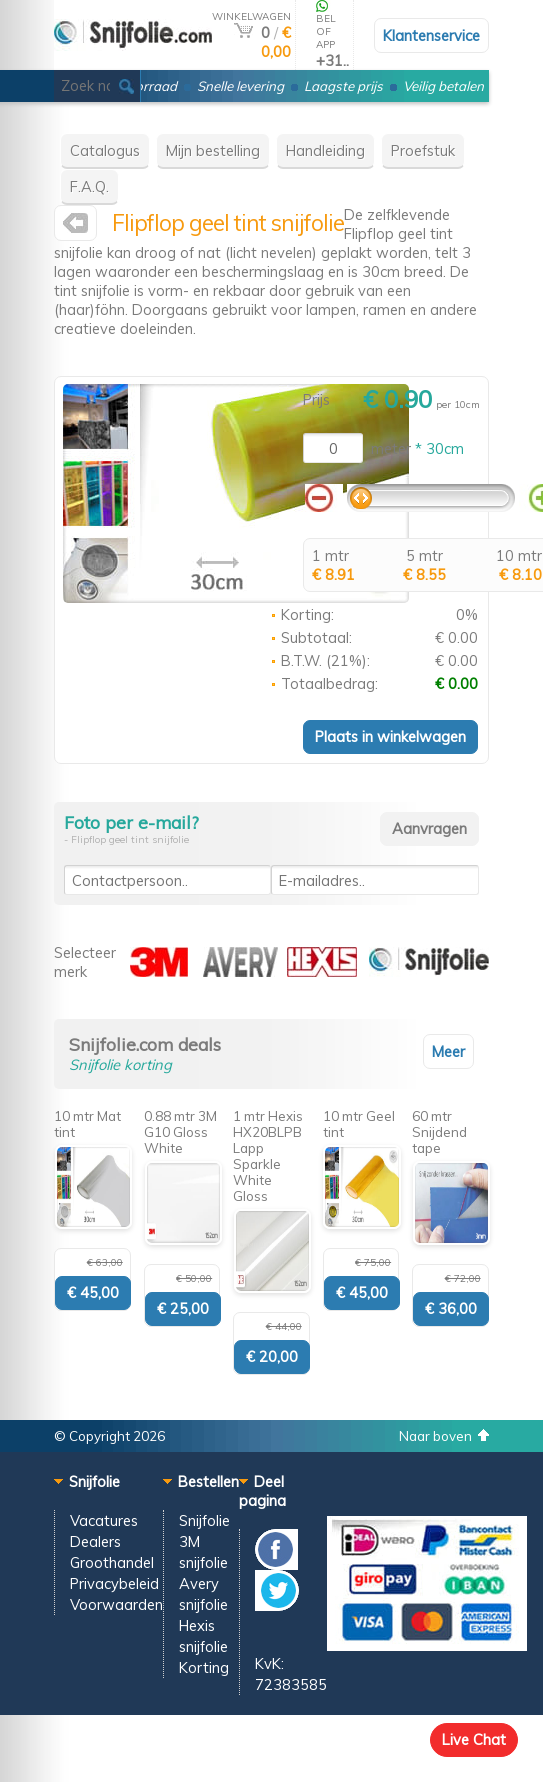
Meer (448, 1051)
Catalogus (105, 150)
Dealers (95, 1541)
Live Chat (474, 1739)
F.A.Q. (89, 186)
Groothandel (112, 1562)
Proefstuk (423, 150)
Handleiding (325, 150)
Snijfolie (204, 1520)
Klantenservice (431, 35)
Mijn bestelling (213, 150)
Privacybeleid (114, 1583)
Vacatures (104, 1520)
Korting (204, 1667)
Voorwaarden (116, 1604)
